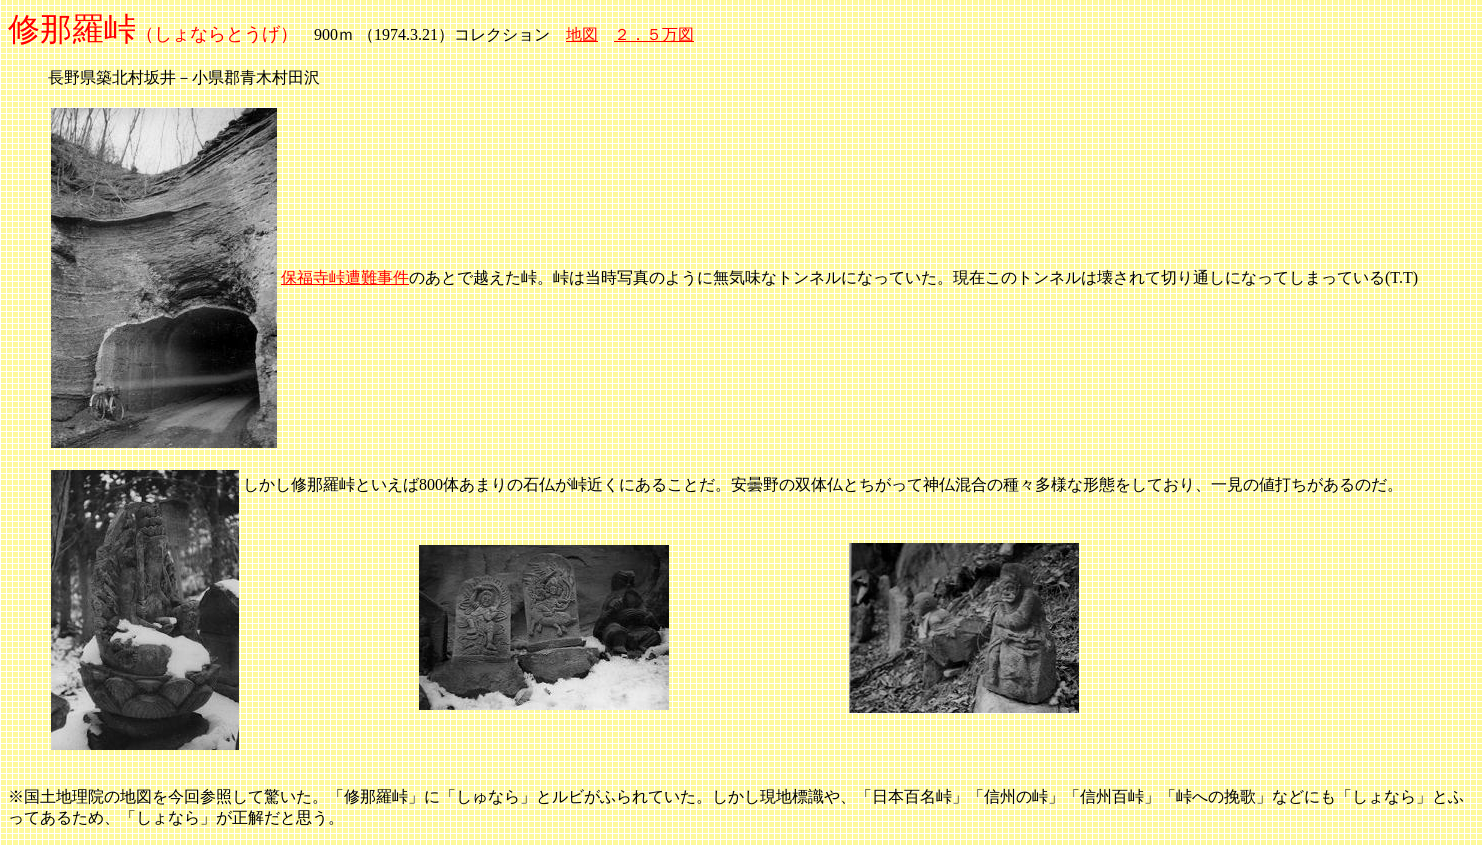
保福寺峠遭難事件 (345, 277)
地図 (582, 34)
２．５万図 (654, 34)
